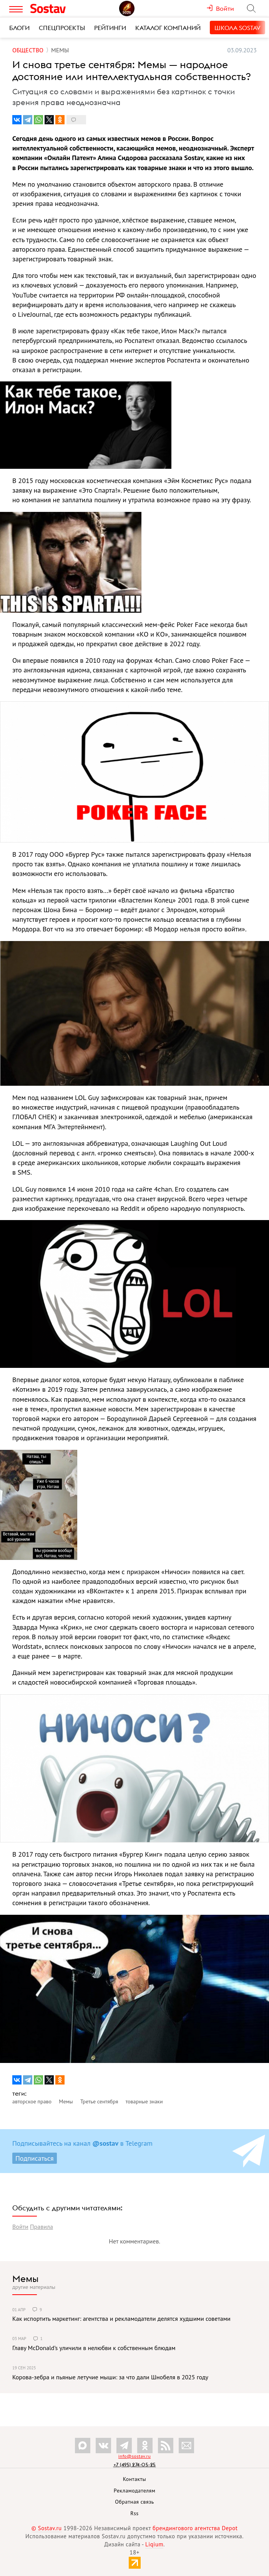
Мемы (25, 2278)
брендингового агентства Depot (195, 2528)
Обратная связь (134, 2501)
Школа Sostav (237, 28)
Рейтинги (110, 28)
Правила (41, 2226)
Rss (134, 2513)
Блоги (19, 28)
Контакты (134, 2479)
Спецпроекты (62, 28)
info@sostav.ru (134, 2456)
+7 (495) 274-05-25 (134, 2464)
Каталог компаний (168, 28)
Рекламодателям (134, 2490)
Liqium (154, 2544)
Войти (20, 2226)
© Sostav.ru (47, 2528)
